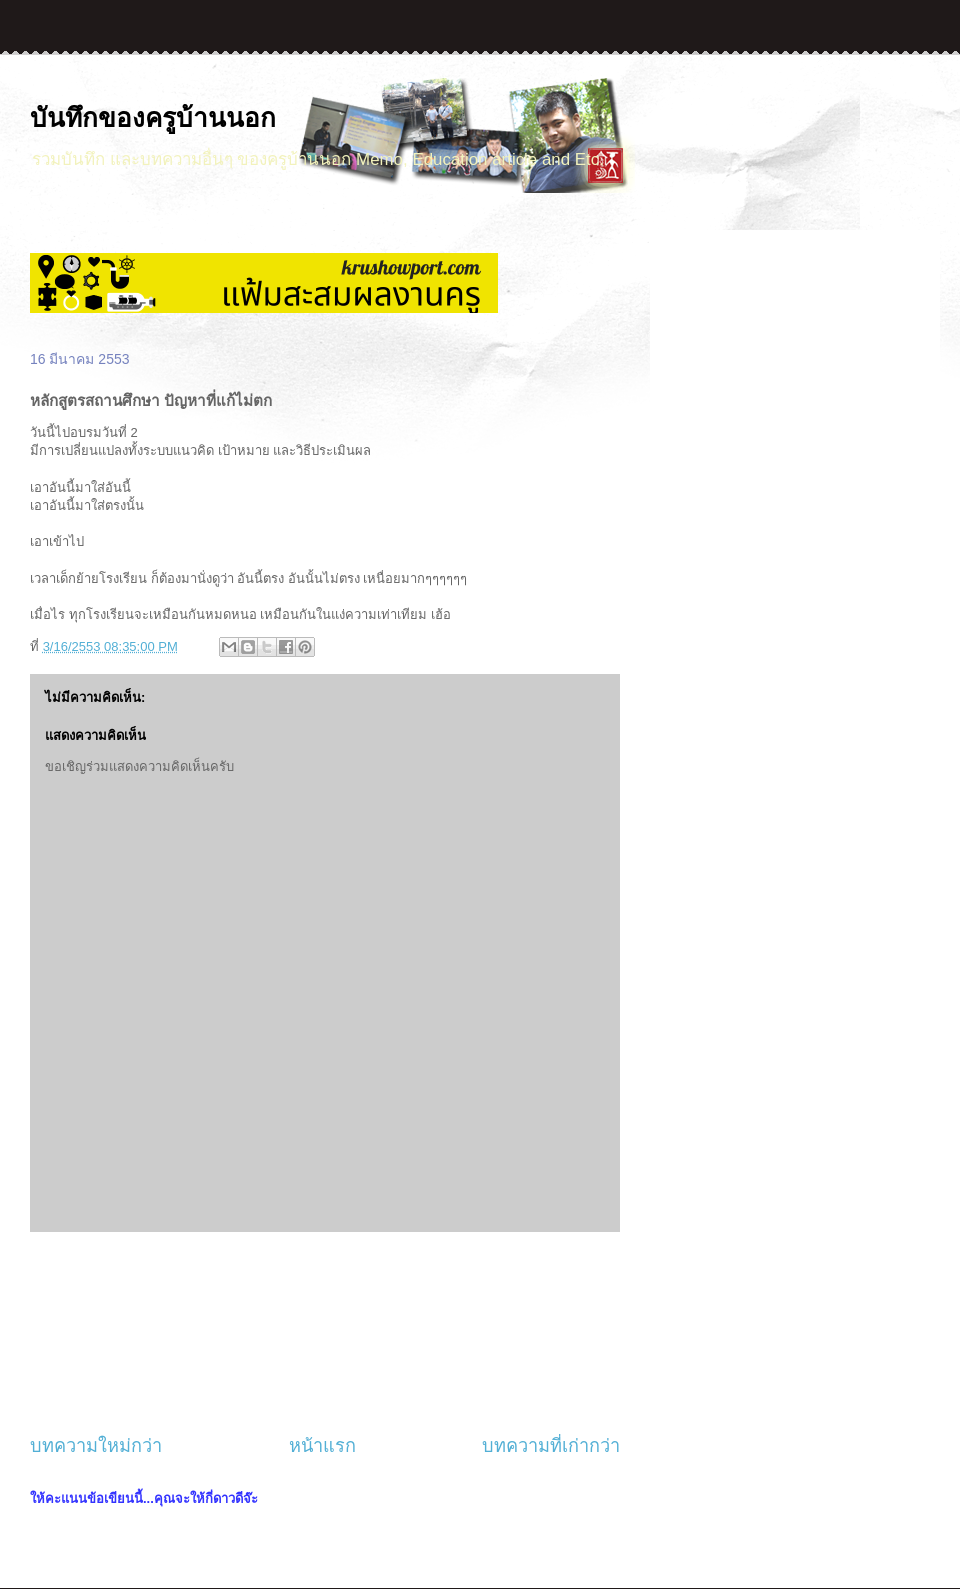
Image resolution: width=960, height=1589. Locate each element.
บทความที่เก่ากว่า (551, 1446)
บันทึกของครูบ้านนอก (153, 118)
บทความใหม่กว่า (96, 1446)
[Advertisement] (325, 1333)
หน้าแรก (322, 1446)
